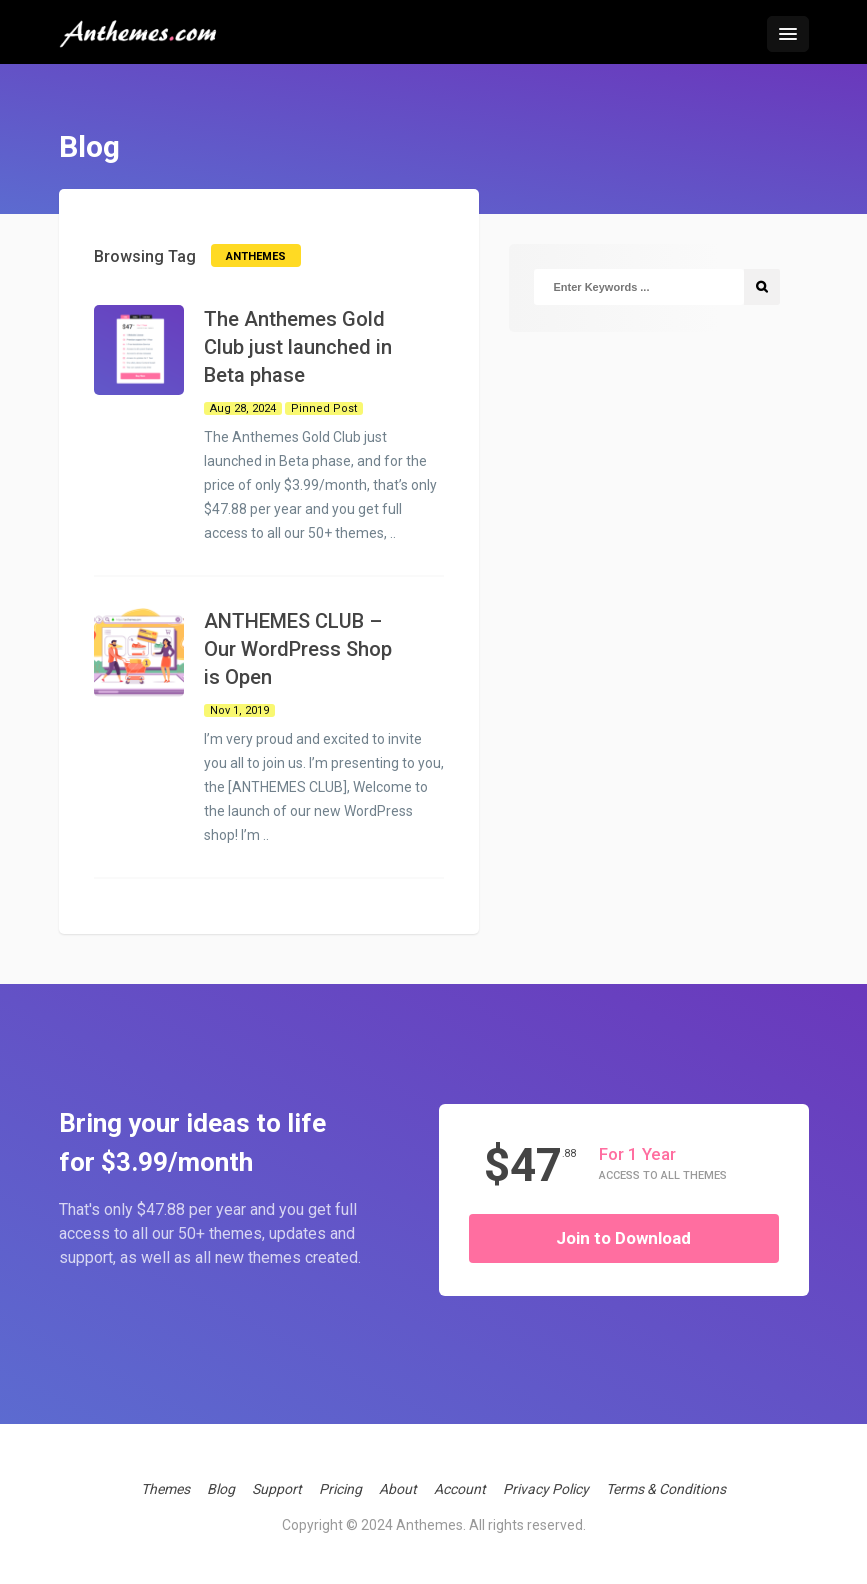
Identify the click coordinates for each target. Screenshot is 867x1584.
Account (460, 1489)
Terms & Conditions (666, 1489)
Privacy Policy (546, 1489)
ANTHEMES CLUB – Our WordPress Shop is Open (298, 649)
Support (277, 1489)
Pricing (340, 1489)
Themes (165, 1489)
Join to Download (623, 1238)
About (398, 1489)
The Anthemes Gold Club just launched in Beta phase (298, 347)
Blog (221, 1489)
